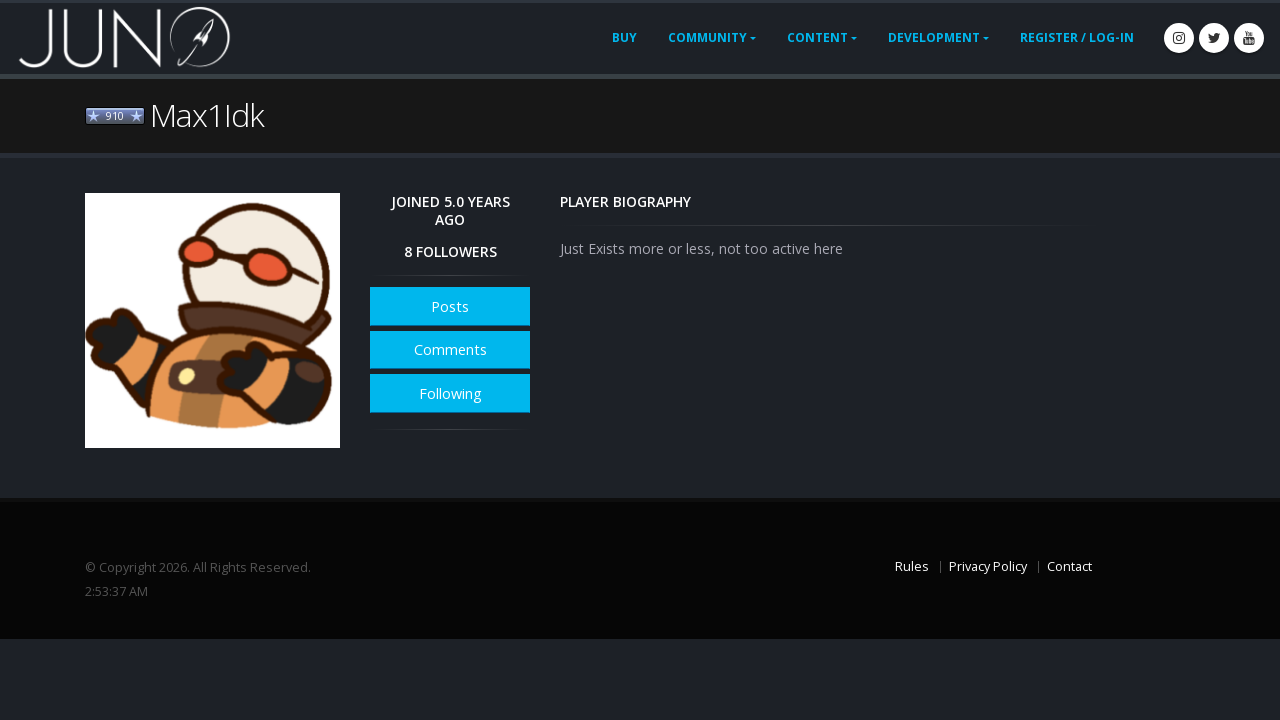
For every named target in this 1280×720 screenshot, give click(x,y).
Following (450, 393)
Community (707, 37)
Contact (1069, 566)
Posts (450, 306)
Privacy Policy (988, 566)
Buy (624, 37)
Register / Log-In (1077, 37)
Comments (450, 349)
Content (817, 37)
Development (934, 37)
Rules (912, 566)
